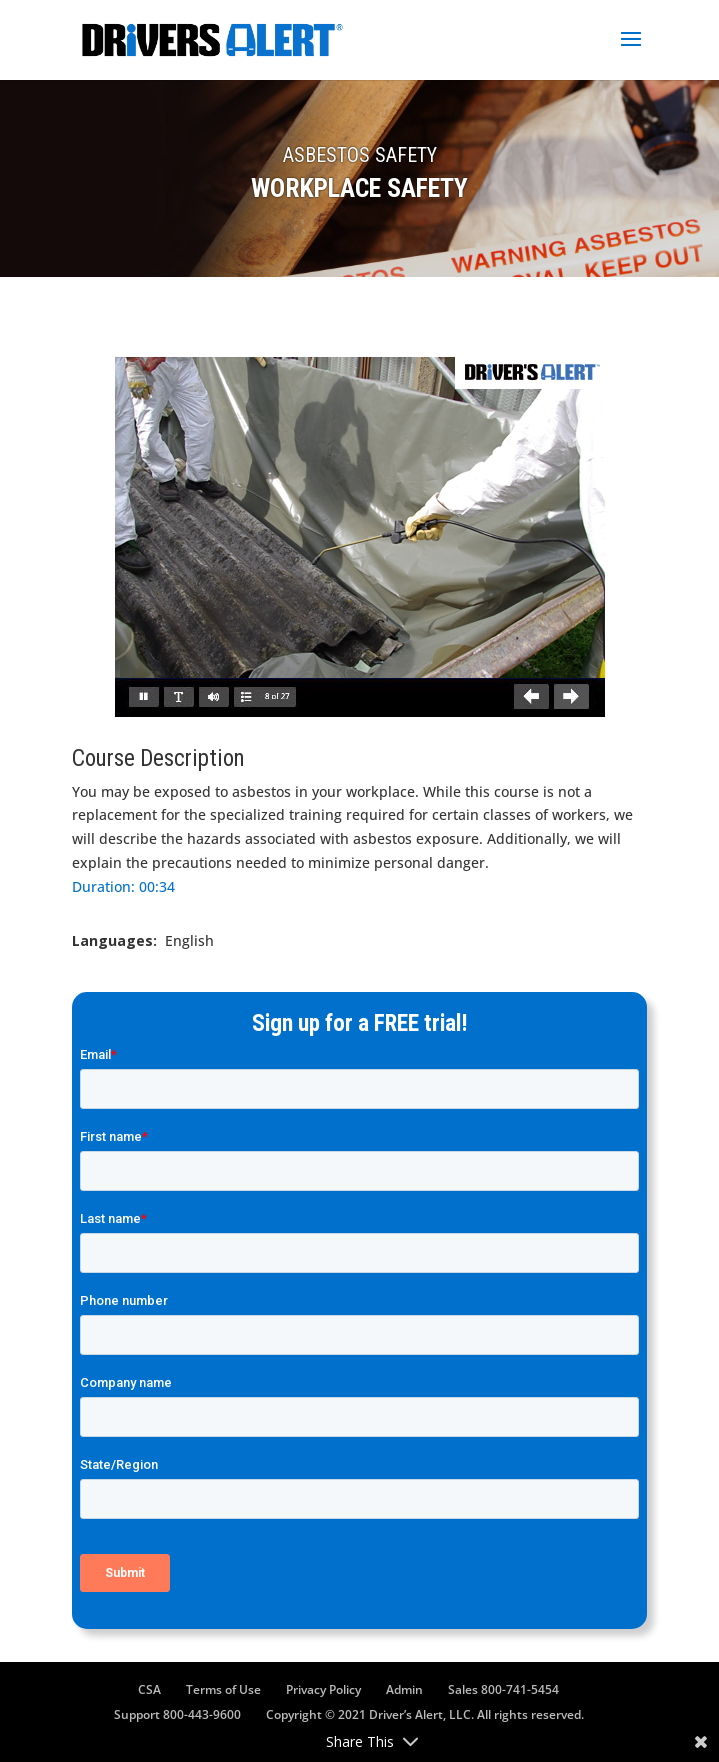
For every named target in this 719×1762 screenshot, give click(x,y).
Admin (404, 1689)
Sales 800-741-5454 (503, 1689)
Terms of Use (223, 1689)
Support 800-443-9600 (177, 1714)
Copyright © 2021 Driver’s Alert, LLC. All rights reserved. (425, 1714)
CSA (149, 1689)
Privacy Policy (323, 1689)
